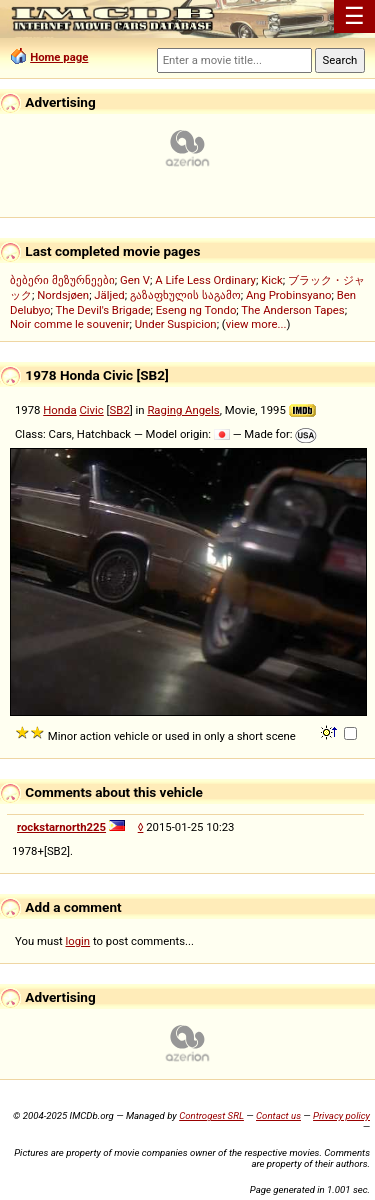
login (78, 941)
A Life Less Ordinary (205, 280)
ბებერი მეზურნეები (62, 280)
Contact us (278, 1115)
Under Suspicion (176, 324)
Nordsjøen (63, 295)
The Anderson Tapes (292, 310)
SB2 (120, 410)
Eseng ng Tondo (196, 310)
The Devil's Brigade (102, 310)
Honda (59, 410)
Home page (59, 57)
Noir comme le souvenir (69, 324)
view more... (256, 324)
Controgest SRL (211, 1115)
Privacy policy (341, 1115)
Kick (272, 280)
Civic (91, 410)
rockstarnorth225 (61, 827)
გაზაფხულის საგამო (185, 295)
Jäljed (109, 295)
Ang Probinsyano (289, 295)
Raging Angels (183, 410)
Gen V (135, 280)
